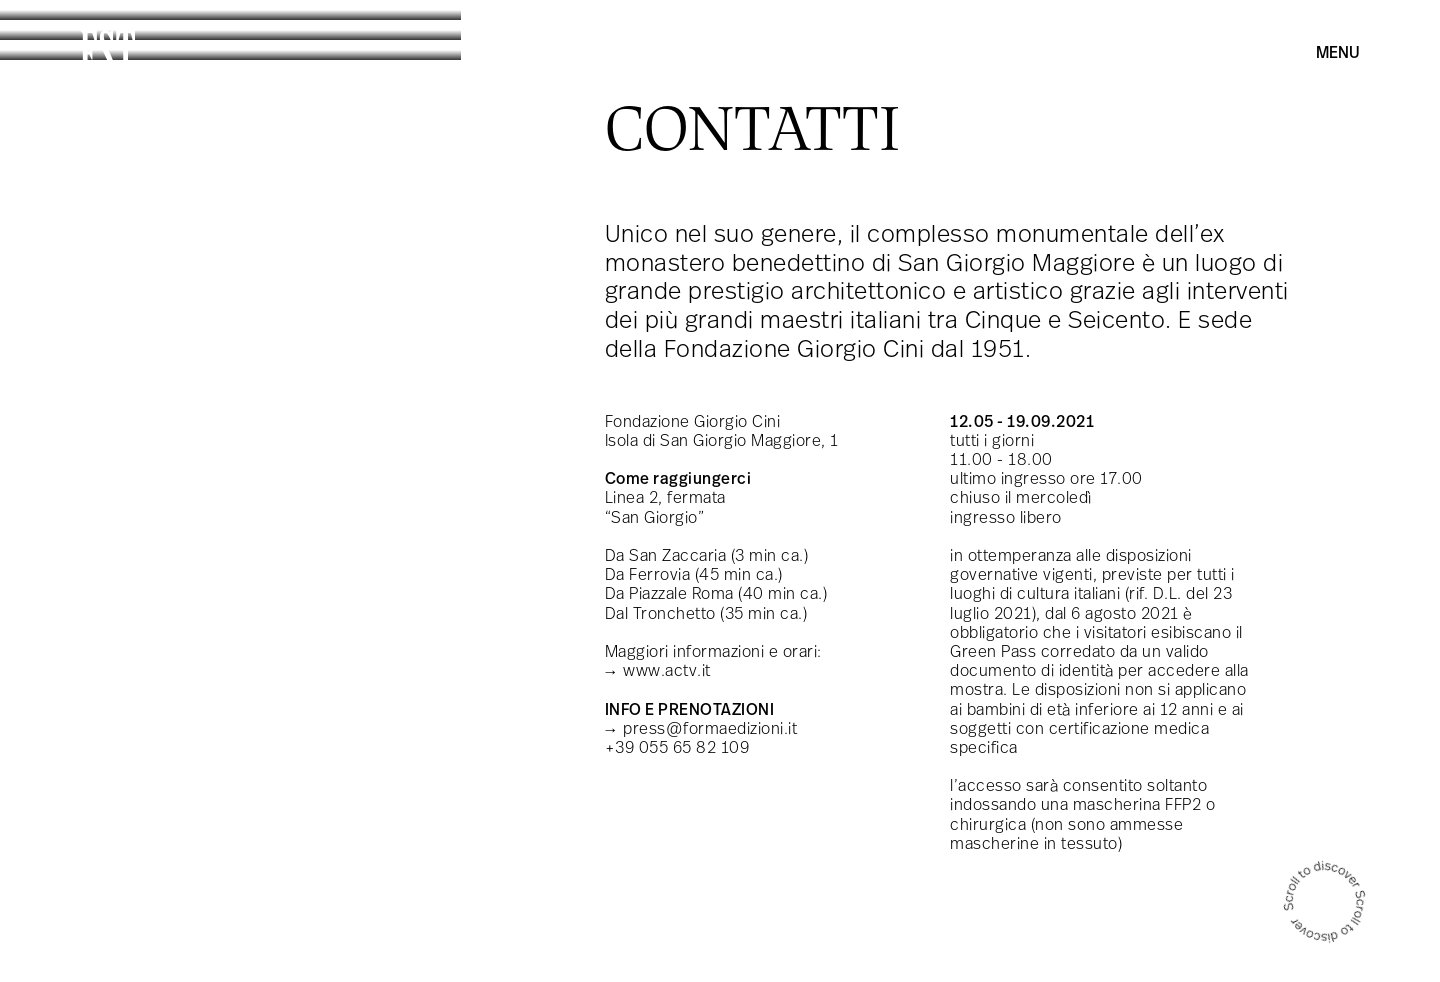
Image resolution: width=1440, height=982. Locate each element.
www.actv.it (667, 672)
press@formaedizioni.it (710, 730)
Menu (1338, 54)
